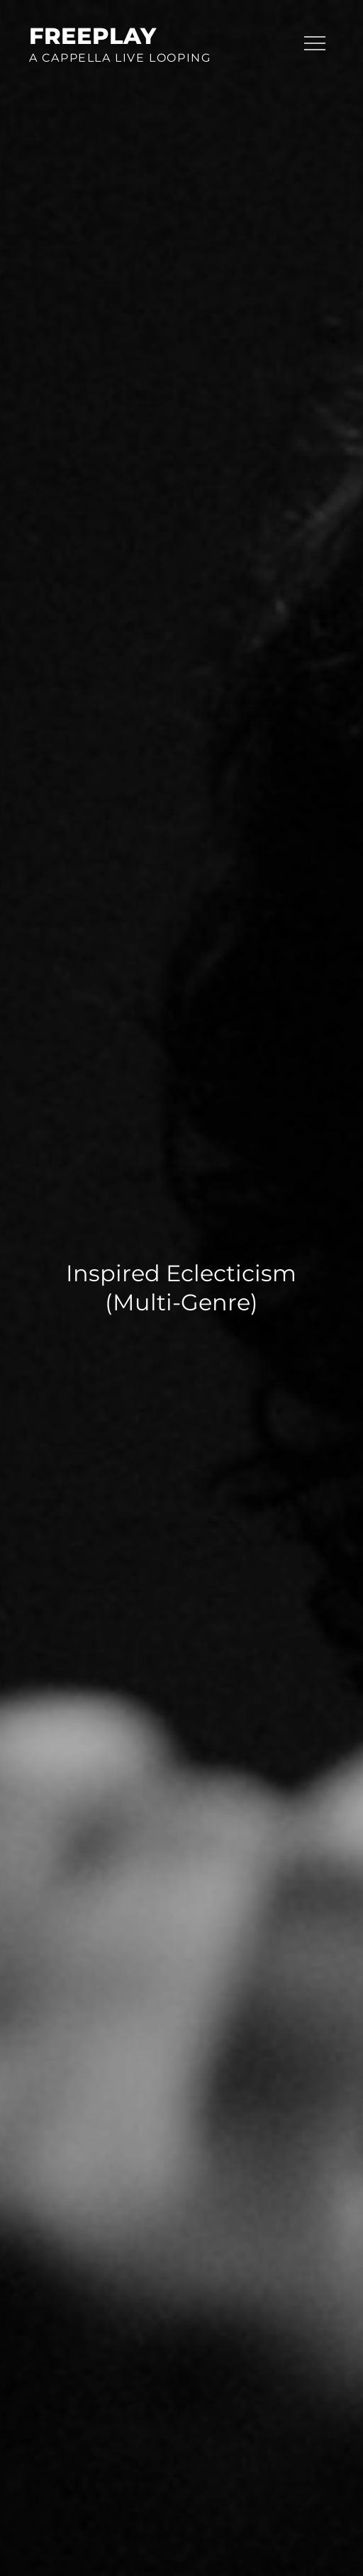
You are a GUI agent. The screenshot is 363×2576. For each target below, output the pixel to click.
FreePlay (92, 36)
